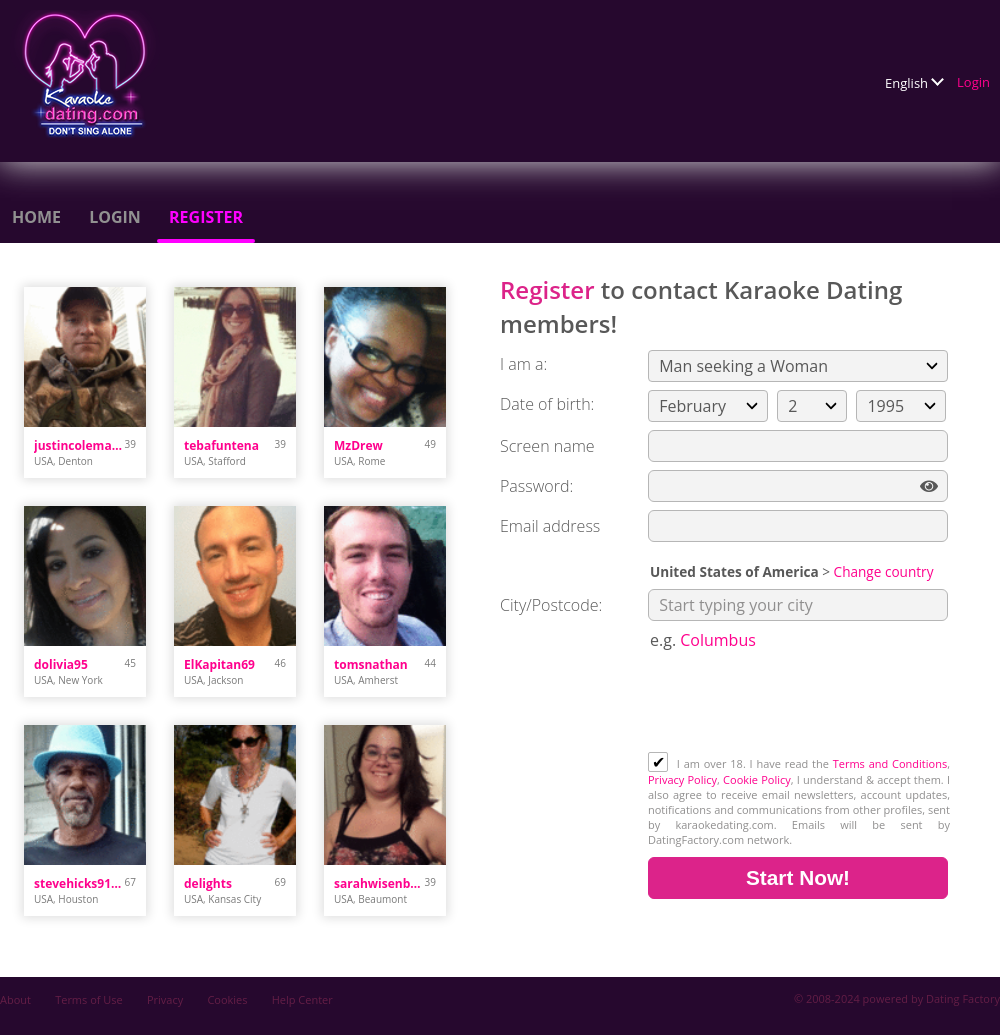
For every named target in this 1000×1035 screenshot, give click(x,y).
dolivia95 (61, 664)
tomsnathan (371, 664)
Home (36, 217)
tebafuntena (221, 445)
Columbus (718, 640)
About (15, 999)
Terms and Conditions (890, 763)
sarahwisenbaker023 (379, 883)
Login (973, 82)
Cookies (227, 999)
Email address (550, 526)
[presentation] (800, 703)
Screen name (547, 446)
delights (208, 883)
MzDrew (358, 445)
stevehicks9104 (79, 883)
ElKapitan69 (219, 664)
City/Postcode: (551, 605)
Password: (536, 486)
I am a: (523, 364)
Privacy (165, 999)
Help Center (302, 999)
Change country (884, 571)
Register (206, 217)
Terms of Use (89, 999)
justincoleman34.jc (79, 445)
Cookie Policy (757, 779)
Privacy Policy (682, 779)
